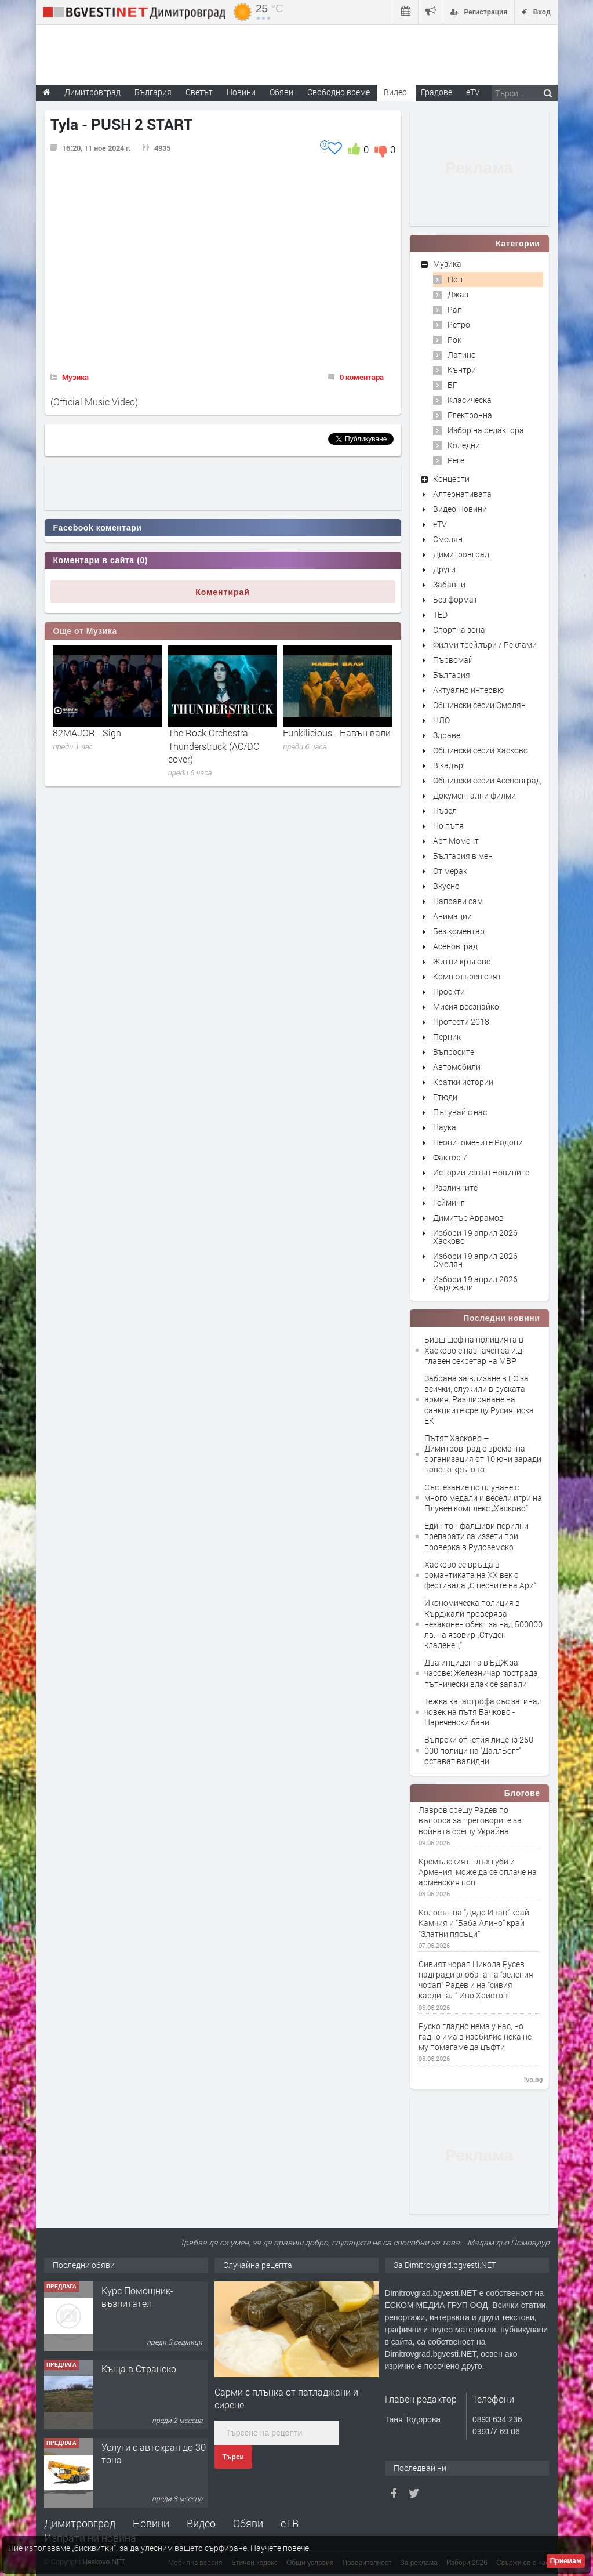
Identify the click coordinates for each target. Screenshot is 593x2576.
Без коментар (459, 931)
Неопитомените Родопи (478, 1142)
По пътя (448, 825)
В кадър (448, 765)
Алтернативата (462, 493)
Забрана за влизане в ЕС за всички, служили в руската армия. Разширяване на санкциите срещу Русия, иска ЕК (479, 1399)
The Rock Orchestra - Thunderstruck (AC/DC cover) (213, 746)
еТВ (290, 2523)
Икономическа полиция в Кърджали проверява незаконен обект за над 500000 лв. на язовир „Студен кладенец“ (483, 1623)
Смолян (448, 539)
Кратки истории (463, 1081)
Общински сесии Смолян (479, 704)
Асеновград (455, 946)
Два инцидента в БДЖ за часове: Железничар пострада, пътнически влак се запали (482, 1673)
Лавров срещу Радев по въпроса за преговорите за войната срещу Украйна (470, 1820)
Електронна (470, 414)
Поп (455, 279)
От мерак (450, 870)
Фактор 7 (450, 1157)
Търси (233, 2457)
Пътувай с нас (460, 1112)
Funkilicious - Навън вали (337, 733)
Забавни (449, 584)
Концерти (451, 478)
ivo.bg (533, 2079)
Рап (455, 309)
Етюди (445, 1096)
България (451, 674)
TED (440, 614)
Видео (201, 2523)
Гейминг (448, 1202)
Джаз (458, 294)
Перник (447, 1036)
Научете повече (279, 2547)
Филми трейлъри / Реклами (485, 644)
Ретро (459, 324)
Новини (241, 91)
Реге (456, 460)
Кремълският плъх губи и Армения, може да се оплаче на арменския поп (478, 1872)
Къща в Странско (138, 2369)
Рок (454, 339)
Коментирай (222, 592)
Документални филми (474, 795)
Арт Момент (456, 840)
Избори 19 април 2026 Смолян (475, 1259)
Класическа (470, 399)
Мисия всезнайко (466, 1006)
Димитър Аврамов (468, 1217)
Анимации (452, 915)
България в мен (463, 855)
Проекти (449, 991)
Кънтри (462, 369)
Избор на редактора (486, 430)
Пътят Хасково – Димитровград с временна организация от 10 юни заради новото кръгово (482, 1453)
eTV (440, 523)
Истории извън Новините (481, 1172)
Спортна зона (459, 629)
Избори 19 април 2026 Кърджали (475, 1283)
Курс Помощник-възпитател (137, 2296)
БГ (452, 384)
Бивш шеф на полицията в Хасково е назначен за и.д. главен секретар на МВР (474, 1350)
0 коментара (362, 377)
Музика (75, 377)
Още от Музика (85, 631)
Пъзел (445, 810)
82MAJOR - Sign (87, 733)
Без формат (455, 599)
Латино (462, 354)
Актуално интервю (468, 689)
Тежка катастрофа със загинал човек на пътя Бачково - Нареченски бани (483, 1712)
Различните (455, 1187)
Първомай (453, 659)
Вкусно (446, 885)
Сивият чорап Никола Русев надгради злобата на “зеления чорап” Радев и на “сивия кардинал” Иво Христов (476, 1980)
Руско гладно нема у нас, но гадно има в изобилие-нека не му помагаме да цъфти (475, 2036)
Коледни (464, 445)
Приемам (565, 2561)
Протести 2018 (461, 1021)
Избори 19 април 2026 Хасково (475, 1236)
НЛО (441, 719)
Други (444, 569)
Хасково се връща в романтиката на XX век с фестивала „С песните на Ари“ (480, 1575)
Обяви (248, 2523)
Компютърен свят (467, 976)
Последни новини (501, 1318)
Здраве (446, 735)
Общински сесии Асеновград (487, 780)
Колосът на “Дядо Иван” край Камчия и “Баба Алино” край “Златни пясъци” (474, 1923)
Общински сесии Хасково (480, 750)
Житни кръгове (461, 961)
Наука (444, 1127)
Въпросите (453, 1051)
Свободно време (338, 91)
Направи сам (458, 900)
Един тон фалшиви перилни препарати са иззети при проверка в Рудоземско (476, 1536)
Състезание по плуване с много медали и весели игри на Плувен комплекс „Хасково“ (483, 1498)
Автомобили (457, 1066)
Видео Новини (460, 508)
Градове (436, 91)
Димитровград (461, 554)
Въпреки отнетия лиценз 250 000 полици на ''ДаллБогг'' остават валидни (478, 1750)
